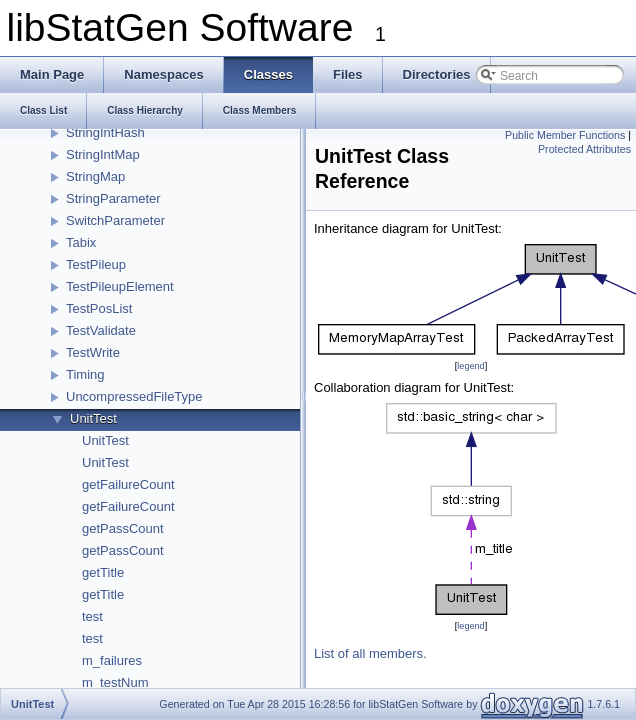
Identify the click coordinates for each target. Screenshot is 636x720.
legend (470, 366)
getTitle (103, 572)
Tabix (81, 242)
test (92, 616)
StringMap (95, 176)
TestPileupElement (120, 286)
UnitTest (93, 418)
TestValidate (101, 330)
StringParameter (113, 198)
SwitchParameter (115, 220)
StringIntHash (105, 132)
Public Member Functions (565, 135)
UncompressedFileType (134, 396)
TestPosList (99, 308)
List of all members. (370, 653)
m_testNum (115, 682)
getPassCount (123, 528)
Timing (85, 374)
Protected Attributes (584, 149)
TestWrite (93, 352)
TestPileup (96, 264)
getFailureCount (128, 484)
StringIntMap (103, 154)
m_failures (112, 660)
